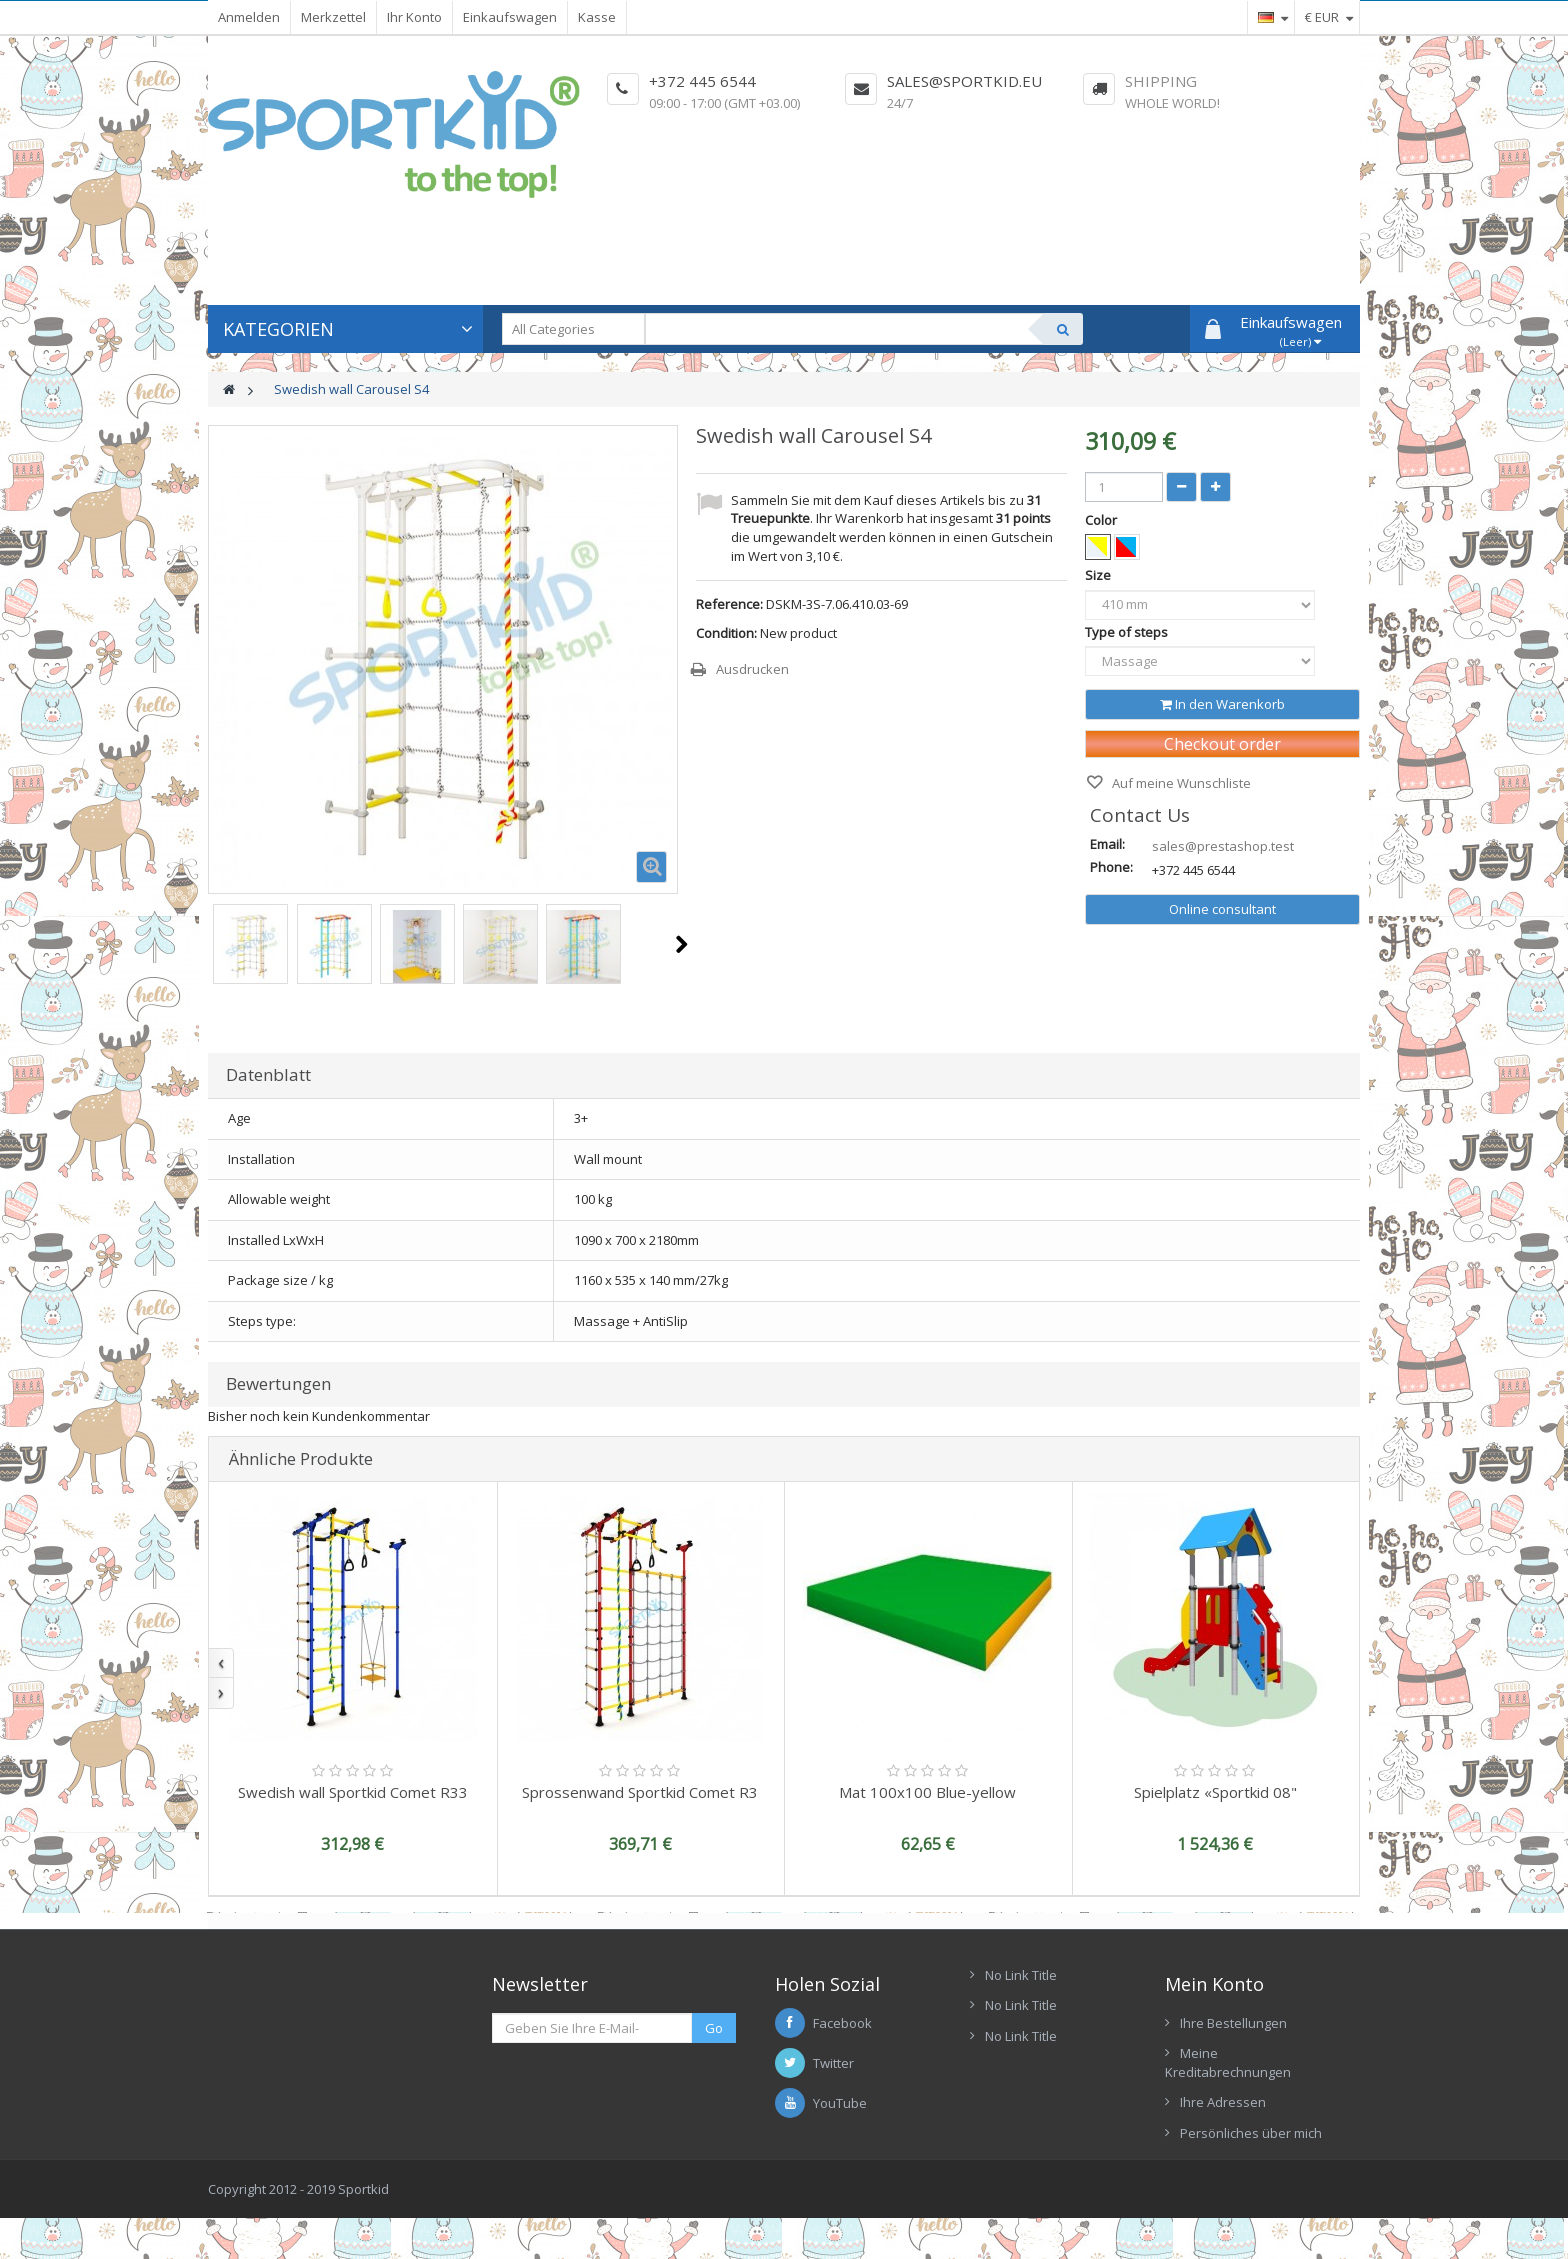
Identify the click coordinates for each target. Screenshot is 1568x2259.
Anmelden (249, 17)
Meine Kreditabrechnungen (1228, 2062)
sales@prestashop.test (1223, 846)
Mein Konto (1214, 1984)
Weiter (681, 944)
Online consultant (1222, 909)
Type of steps (1128, 632)
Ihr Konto (414, 17)
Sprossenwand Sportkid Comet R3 (640, 1792)
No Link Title (1021, 1975)
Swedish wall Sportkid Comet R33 (353, 1792)
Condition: (726, 633)
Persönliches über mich (1251, 2133)
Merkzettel (333, 17)
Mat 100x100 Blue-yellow (927, 1792)
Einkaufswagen (510, 17)
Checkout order (1222, 744)
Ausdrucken (752, 669)
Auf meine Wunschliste (1180, 783)
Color (1102, 520)
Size (1099, 575)
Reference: (729, 604)
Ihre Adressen (1223, 2102)
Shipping (1161, 81)
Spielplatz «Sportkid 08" (1215, 1792)
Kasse (597, 17)
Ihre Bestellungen (1233, 2023)
